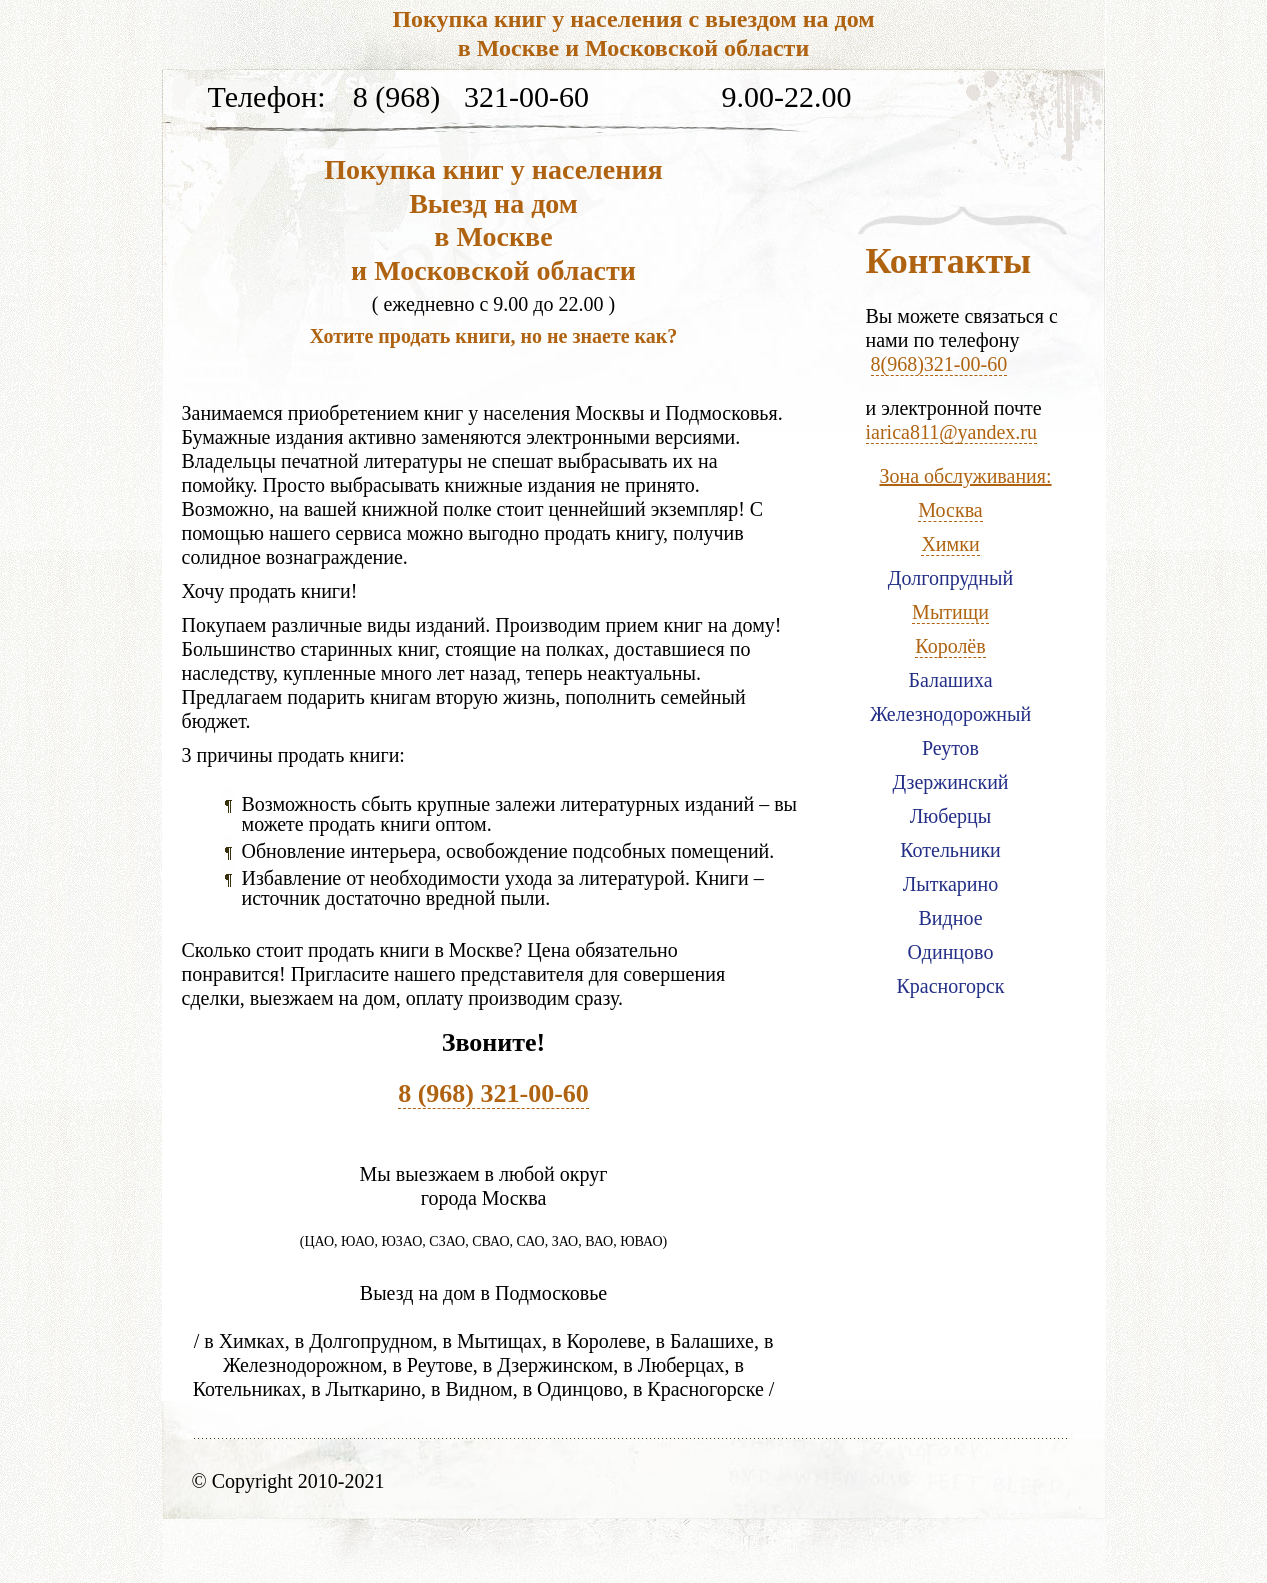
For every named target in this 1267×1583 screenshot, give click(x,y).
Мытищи (950, 612)
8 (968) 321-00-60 (493, 1093)
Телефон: (267, 98)
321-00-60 (526, 98)
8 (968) (396, 98)
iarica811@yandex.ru (952, 432)
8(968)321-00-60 (939, 364)
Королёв (950, 646)
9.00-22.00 (787, 98)
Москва (950, 510)
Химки (950, 544)
